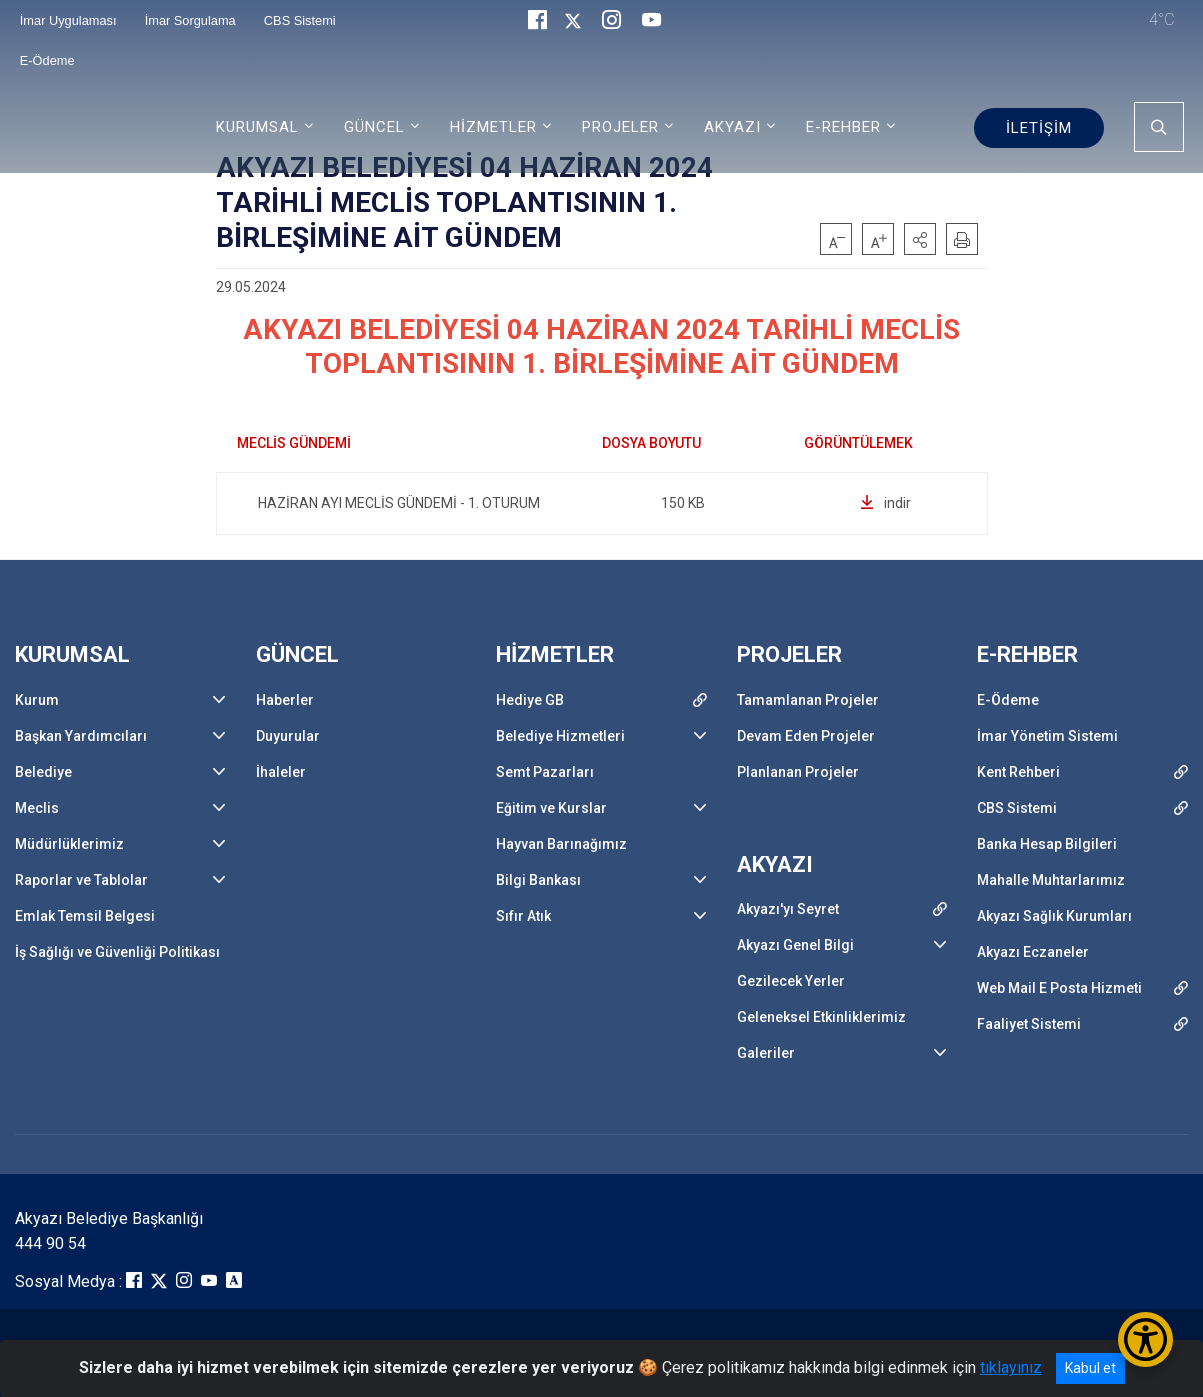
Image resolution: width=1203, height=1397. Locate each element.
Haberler (285, 700)
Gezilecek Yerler (791, 981)
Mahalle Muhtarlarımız (1051, 880)
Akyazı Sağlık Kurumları (1054, 916)
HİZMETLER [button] (493, 127)
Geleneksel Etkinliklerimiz (821, 1017)
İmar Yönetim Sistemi (1047, 736)
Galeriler (766, 1053)
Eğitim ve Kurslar (551, 808)
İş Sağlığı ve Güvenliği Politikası (117, 952)
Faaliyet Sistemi (1029, 1024)
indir (885, 503)
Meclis (37, 808)
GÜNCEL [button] (374, 127)
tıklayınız (1011, 1367)
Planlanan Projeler (798, 772)
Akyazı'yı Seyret (788, 909)
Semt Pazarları (545, 772)
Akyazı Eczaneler (1033, 952)
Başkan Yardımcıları (81, 736)
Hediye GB (530, 700)
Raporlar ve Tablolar (81, 880)
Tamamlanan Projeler (808, 700)
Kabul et (1090, 1368)
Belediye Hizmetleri (560, 736)
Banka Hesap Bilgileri (1047, 844)
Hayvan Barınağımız (561, 844)
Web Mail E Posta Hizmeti (1059, 988)
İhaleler (281, 772)
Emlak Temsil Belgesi (85, 916)
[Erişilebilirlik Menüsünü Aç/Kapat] (1145, 1339)
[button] (920, 239)
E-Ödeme (47, 60)
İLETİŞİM (1039, 128)
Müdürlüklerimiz (69, 844)
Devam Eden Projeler (806, 736)
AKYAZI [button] (732, 127)
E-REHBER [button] (843, 127)
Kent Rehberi (1018, 772)
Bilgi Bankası (538, 880)
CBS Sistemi (1017, 808)
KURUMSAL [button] (257, 127)
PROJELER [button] (620, 127)
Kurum (37, 700)
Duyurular (288, 736)
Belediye (43, 772)
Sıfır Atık (523, 916)
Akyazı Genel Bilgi (795, 945)
